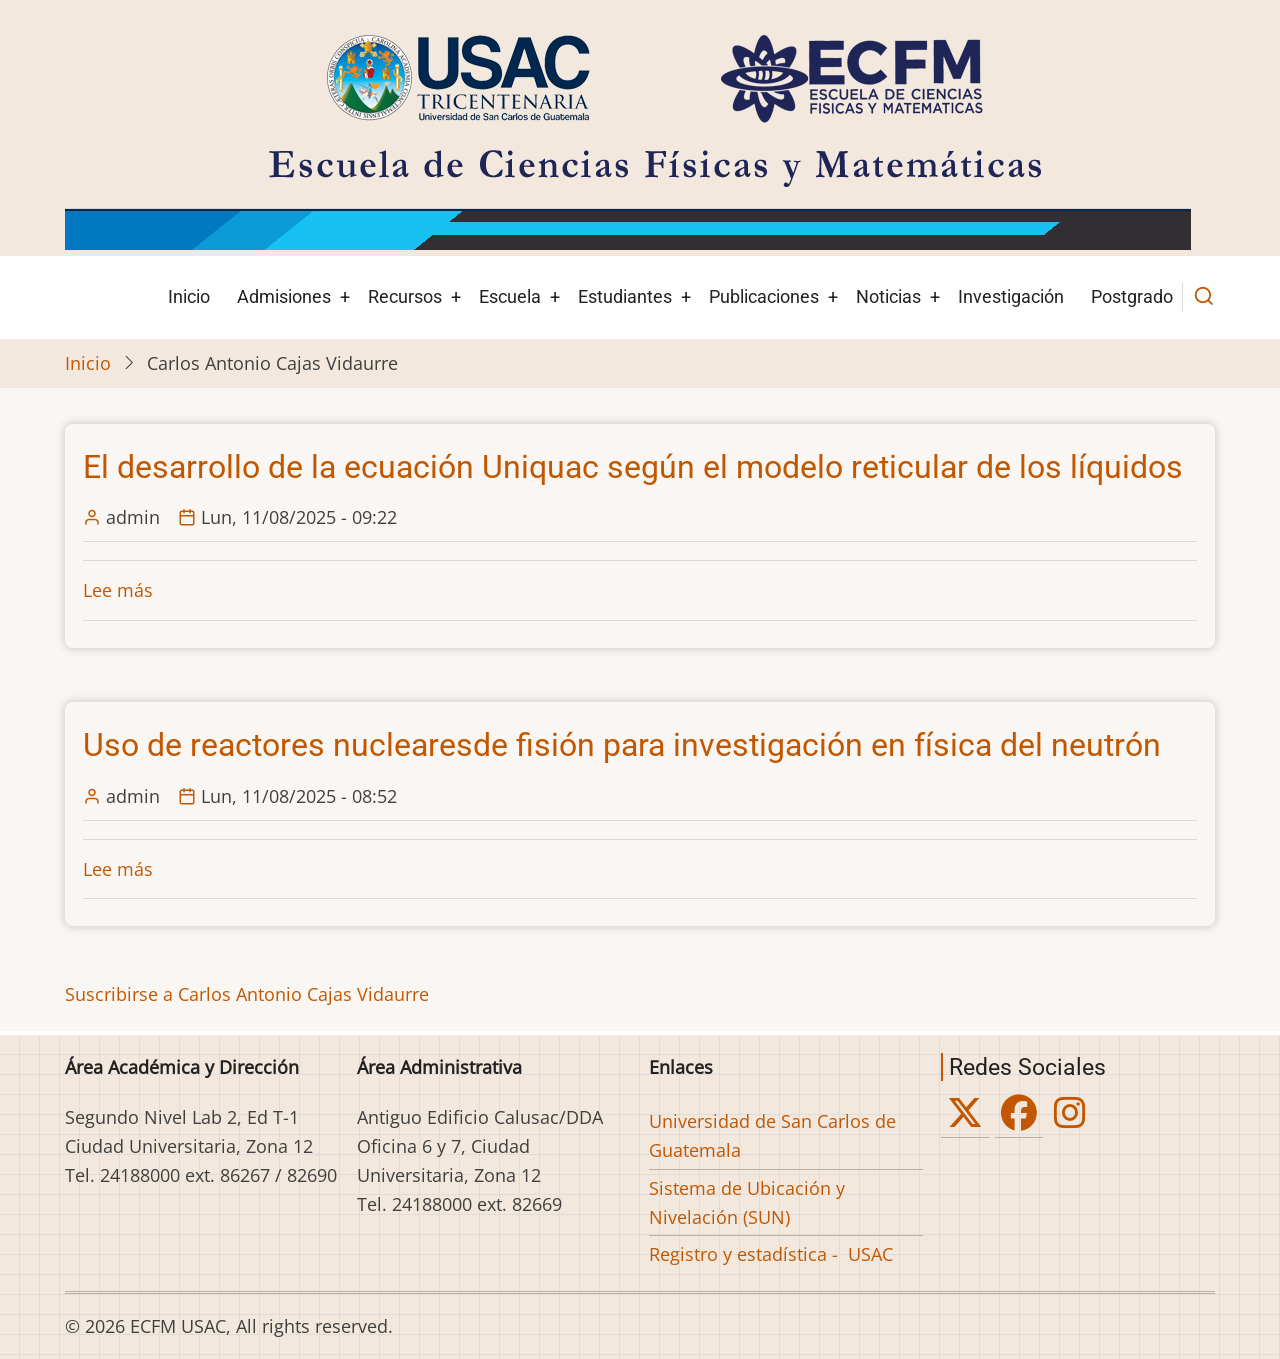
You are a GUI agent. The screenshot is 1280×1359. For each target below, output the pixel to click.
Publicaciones (764, 296)
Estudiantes (625, 296)
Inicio (189, 296)
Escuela (510, 296)
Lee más (118, 590)
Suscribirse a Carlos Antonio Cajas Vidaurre (247, 994)
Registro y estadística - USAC (771, 1254)
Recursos (405, 296)
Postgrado (1132, 296)
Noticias (888, 296)
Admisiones (284, 296)
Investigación (1011, 296)
